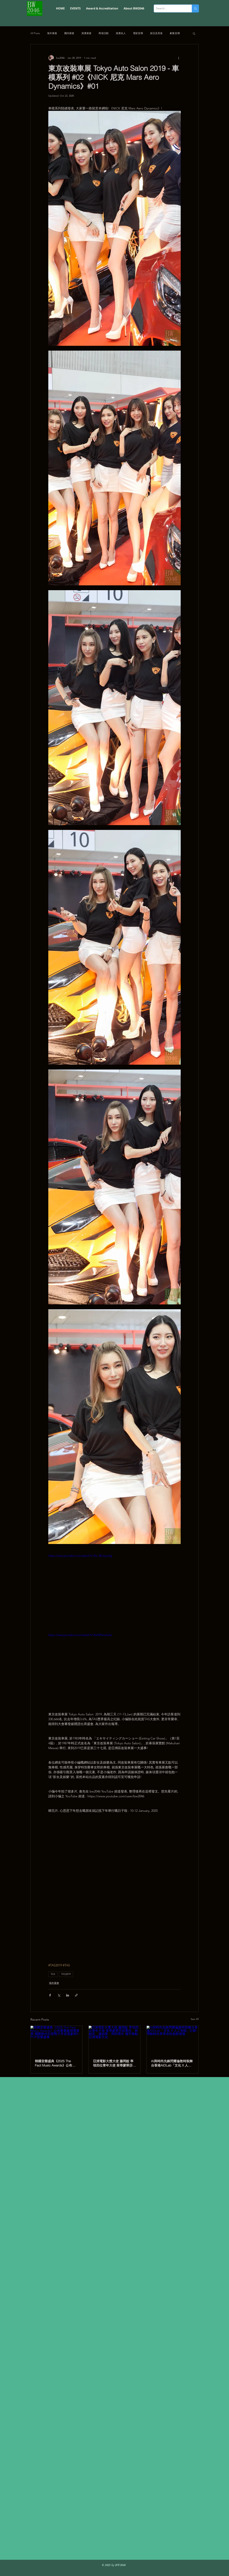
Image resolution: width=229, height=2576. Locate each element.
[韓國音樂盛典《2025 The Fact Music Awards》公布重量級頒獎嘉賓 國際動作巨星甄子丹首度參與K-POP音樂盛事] (56, 2040)
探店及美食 (156, 33)
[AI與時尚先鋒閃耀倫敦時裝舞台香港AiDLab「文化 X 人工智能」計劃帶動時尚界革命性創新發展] (172, 2040)
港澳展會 (86, 33)
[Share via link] (76, 1995)
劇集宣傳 (175, 33)
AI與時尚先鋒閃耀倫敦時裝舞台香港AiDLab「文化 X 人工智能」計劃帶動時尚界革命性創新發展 (172, 2063)
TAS (53, 1974)
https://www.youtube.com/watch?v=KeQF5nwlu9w (80, 1635)
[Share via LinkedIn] (67, 1995)
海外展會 (52, 33)
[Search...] (170, 8)
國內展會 (69, 33)
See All (195, 2019)
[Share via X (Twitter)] (58, 1995)
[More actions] (178, 58)
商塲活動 (104, 33)
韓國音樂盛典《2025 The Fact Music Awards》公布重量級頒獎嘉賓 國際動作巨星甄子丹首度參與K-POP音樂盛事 (56, 2063)
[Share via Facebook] (50, 1995)
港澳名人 (121, 33)
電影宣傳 (138, 33)
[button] (194, 33)
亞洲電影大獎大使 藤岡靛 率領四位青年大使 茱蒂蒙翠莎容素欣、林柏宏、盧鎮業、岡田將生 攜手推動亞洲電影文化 (114, 2063)
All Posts (35, 33)
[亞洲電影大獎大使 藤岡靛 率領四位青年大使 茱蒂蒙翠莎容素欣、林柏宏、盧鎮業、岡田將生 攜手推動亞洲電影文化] (114, 2040)
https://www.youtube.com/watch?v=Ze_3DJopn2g (80, 1555)
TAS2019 (66, 1974)
